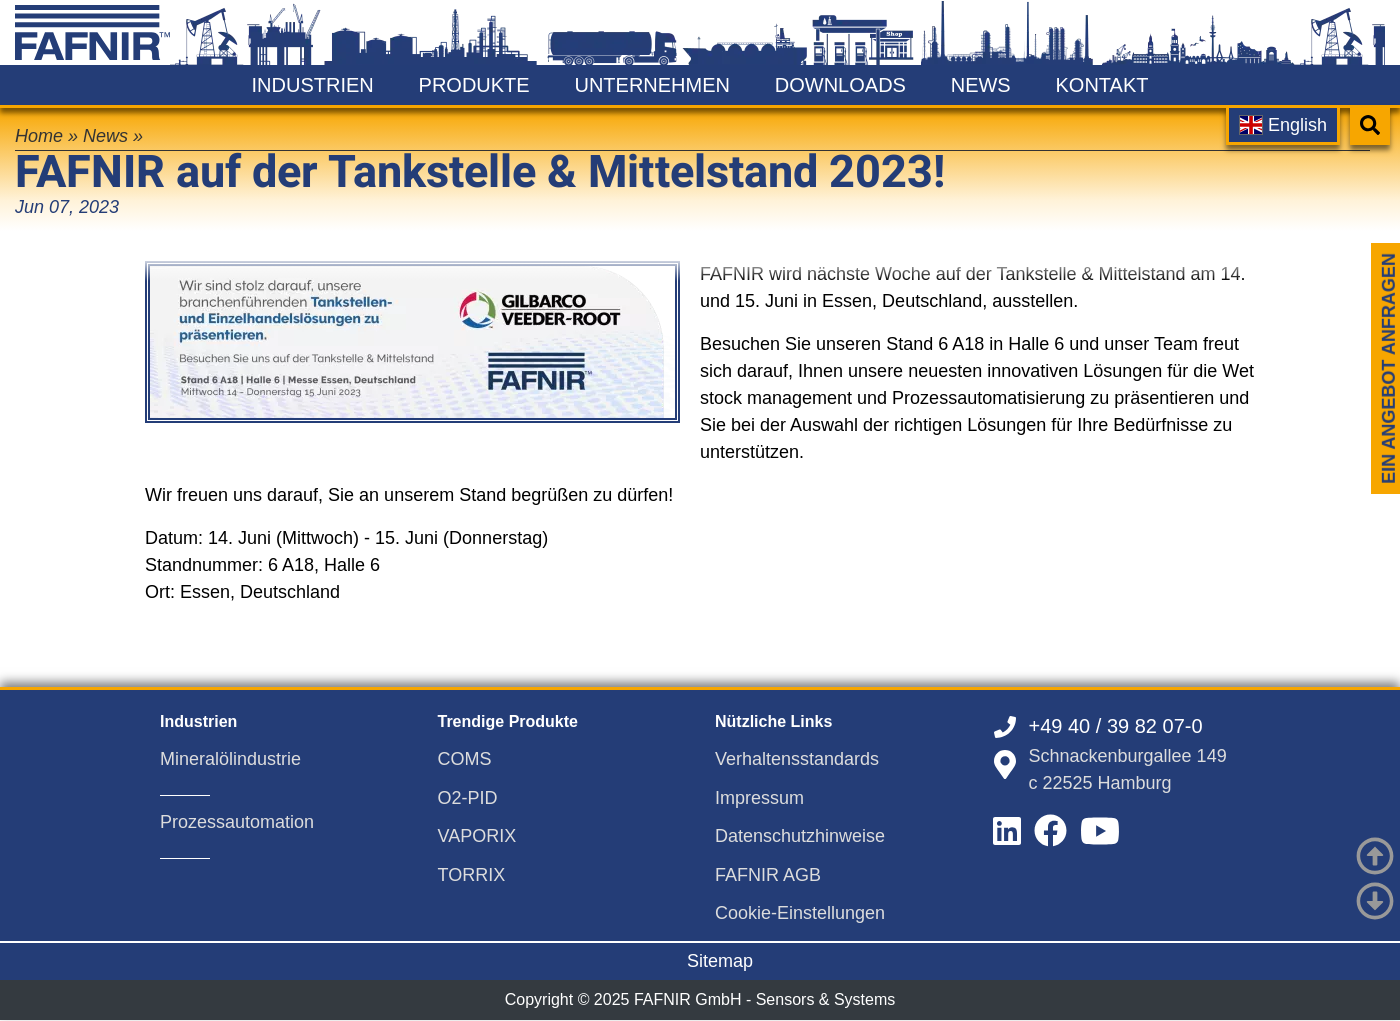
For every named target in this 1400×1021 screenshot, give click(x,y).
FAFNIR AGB (768, 875)
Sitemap (720, 961)
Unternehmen (652, 85)
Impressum (759, 798)
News (981, 85)
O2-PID (468, 798)
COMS (465, 759)
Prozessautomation (237, 822)
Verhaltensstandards (797, 759)
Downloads (840, 85)
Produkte (474, 85)
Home (39, 136)
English (1283, 125)
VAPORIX (477, 836)
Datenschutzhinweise (800, 836)
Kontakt (1101, 85)
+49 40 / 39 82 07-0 (1116, 726)
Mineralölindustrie (230, 759)
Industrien (313, 85)
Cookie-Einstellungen (800, 913)
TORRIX (472, 875)
